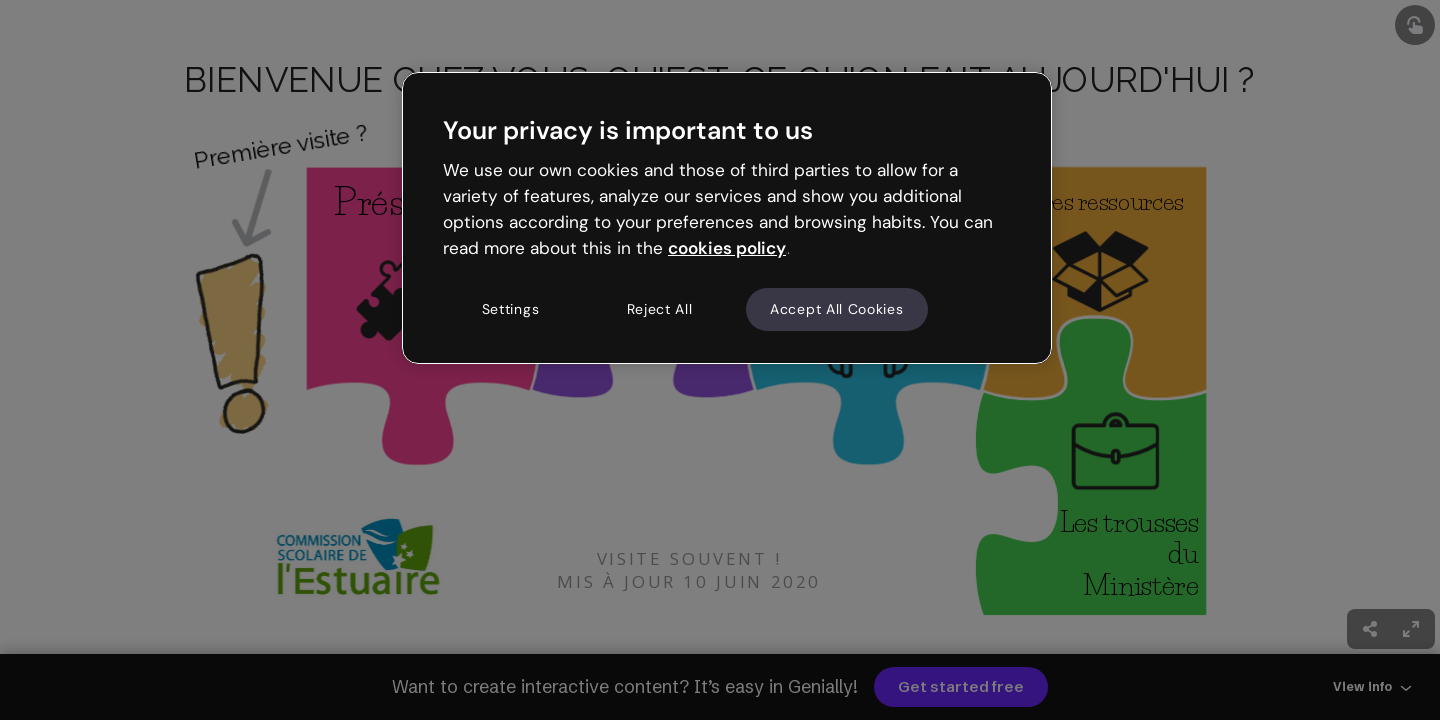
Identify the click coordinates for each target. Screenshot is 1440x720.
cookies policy (727, 248)
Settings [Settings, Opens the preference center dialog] (511, 309)
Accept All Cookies (837, 309)
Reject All (660, 309)
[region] (727, 218)
